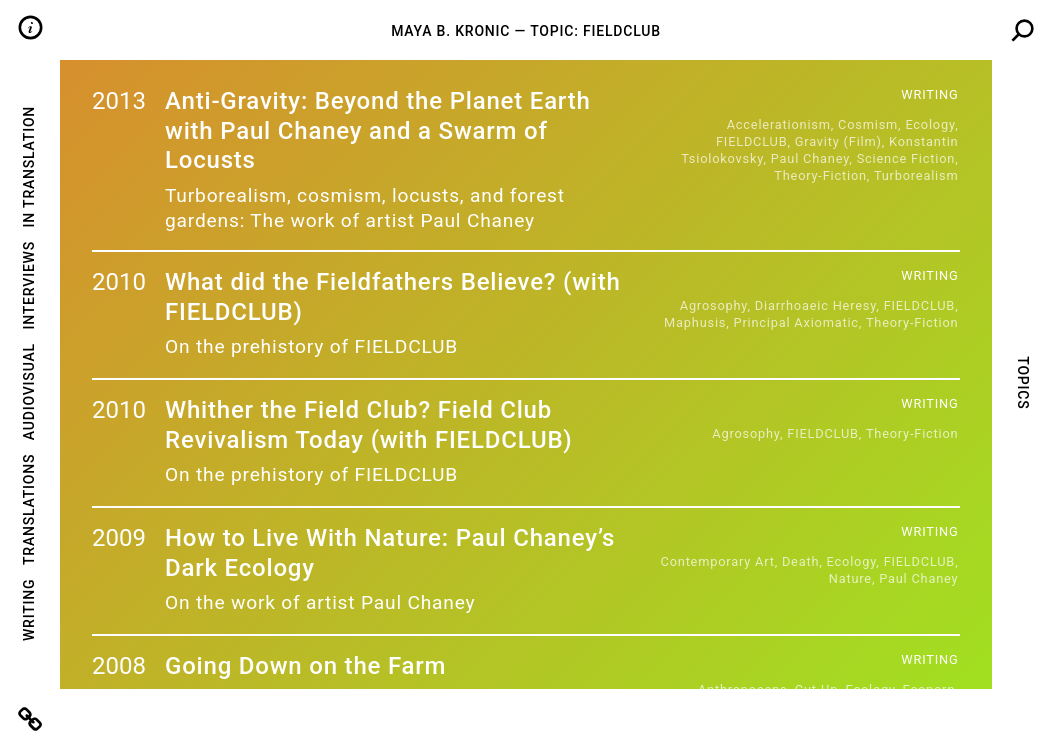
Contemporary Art (718, 561)
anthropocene (743, 689)
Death (800, 561)
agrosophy (714, 305)
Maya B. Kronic (450, 31)
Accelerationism (779, 124)
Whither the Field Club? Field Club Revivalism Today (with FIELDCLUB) (369, 424)
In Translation (29, 166)
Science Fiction (906, 158)
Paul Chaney (810, 158)
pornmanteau (816, 723)
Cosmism (868, 124)
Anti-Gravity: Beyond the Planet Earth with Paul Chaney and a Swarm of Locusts (378, 130)
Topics (1022, 382)
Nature (850, 578)
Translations (29, 509)
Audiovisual (29, 391)
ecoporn (928, 689)
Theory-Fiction (820, 175)
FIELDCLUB (751, 141)
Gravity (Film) (838, 141)
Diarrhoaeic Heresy (816, 305)
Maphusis (695, 322)
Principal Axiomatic (796, 322)
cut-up (816, 689)
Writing (29, 610)
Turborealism (916, 175)
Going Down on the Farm (305, 666)
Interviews (29, 285)
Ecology (930, 124)
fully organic (817, 706)
